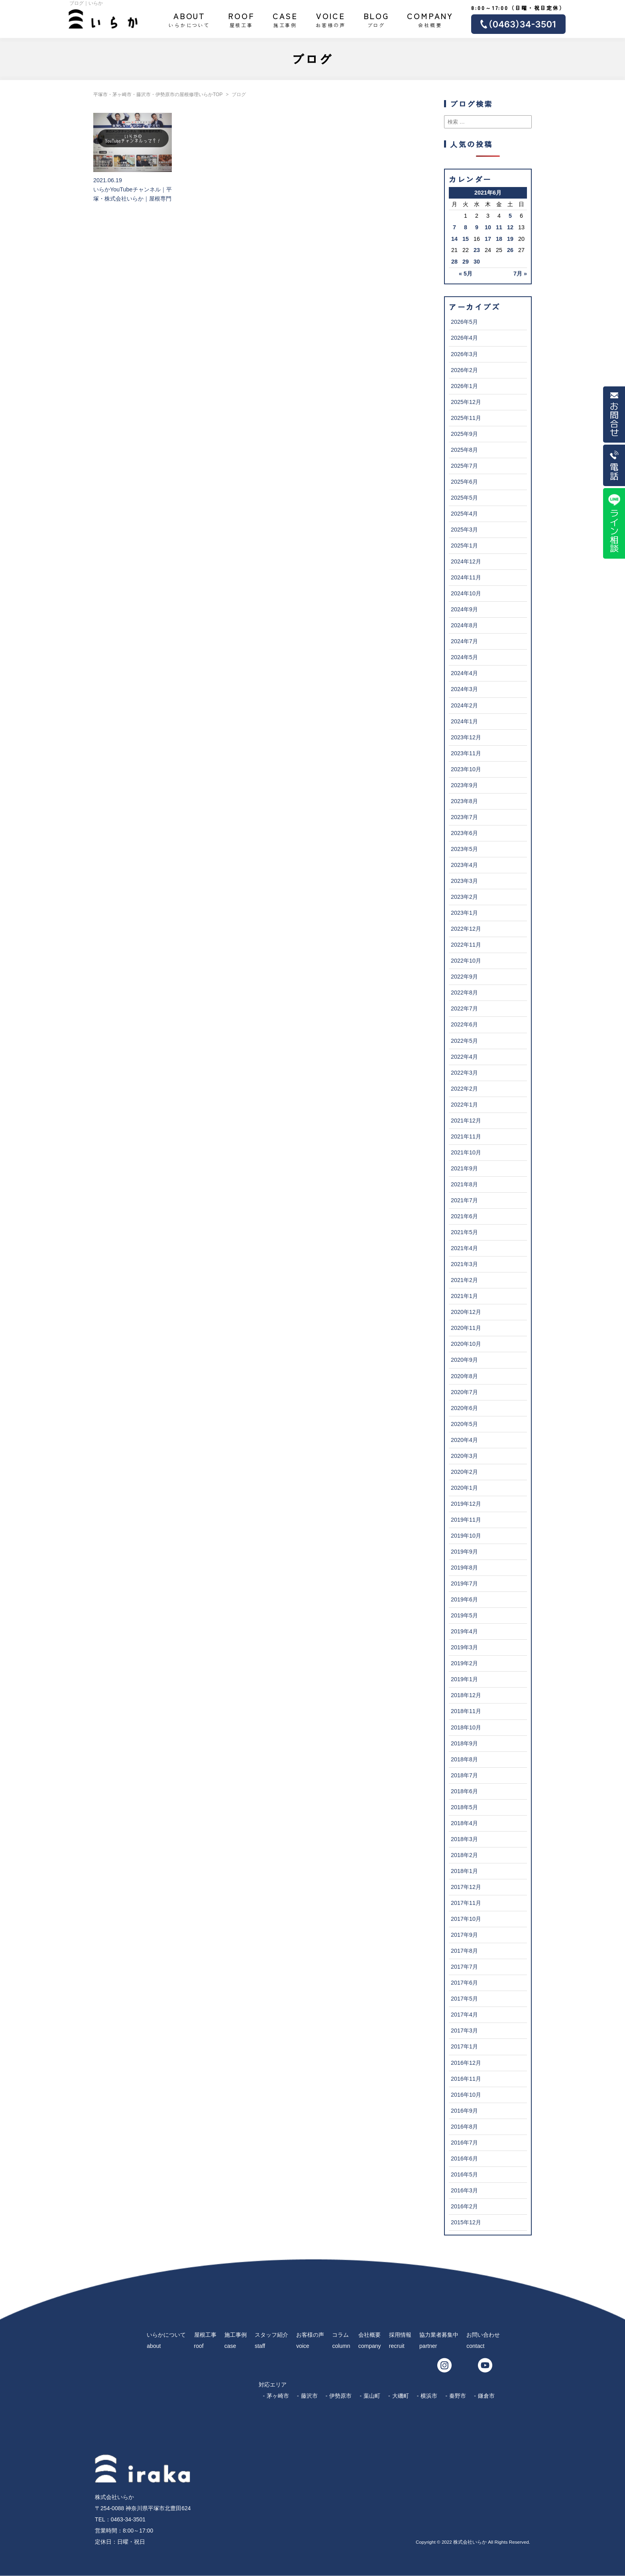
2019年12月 (466, 1504)
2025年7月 (464, 466)
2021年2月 (464, 1280)
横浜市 (429, 2396)
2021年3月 (464, 1264)
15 (465, 239)
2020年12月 (466, 1312)
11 (499, 227)
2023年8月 (464, 801)
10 (488, 227)
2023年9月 (464, 785)
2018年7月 (464, 1775)
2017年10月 (466, 1919)
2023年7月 (464, 817)
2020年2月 (464, 1472)
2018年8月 (464, 1759)
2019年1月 (464, 1679)
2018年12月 (466, 1695)
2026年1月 (464, 386)
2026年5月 (464, 322)
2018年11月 (466, 1711)
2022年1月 (464, 1104)
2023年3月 (464, 881)
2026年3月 (464, 354)
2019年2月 (464, 1663)
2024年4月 (464, 673)
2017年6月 (464, 1982)
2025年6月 (464, 482)
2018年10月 (466, 1727)
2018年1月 (464, 1871)
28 (454, 261)
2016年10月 (466, 2095)
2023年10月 (466, 769)
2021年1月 (464, 1296)
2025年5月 (464, 497)
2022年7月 (464, 1008)
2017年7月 (464, 1967)
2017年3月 (464, 2030)
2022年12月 (466, 929)
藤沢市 (309, 2396)
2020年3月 (464, 1456)
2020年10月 (466, 1344)
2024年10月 (466, 593)
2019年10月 (466, 1535)
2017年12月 (466, 1887)
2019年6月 (464, 1599)
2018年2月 (464, 1855)
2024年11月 (466, 577)
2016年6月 (464, 2158)
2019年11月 (466, 1519)
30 (477, 261)
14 (454, 239)
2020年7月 (464, 1392)
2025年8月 (464, 450)
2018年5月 (464, 1807)
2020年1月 (464, 1488)
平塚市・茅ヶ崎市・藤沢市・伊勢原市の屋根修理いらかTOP (157, 94)
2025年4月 (464, 513)
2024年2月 (464, 705)
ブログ (376, 19)
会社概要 (430, 19)
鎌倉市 (486, 2396)
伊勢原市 (340, 2396)
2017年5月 (464, 1998)
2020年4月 (464, 1440)
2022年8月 (464, 992)
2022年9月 (464, 976)
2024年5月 (464, 657)
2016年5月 (464, 2174)
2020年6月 (464, 1408)
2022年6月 (464, 1024)
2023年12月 (466, 737)
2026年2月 (464, 370)
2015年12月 (466, 2222)
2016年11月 (466, 2079)
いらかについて (189, 19)
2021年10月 (466, 1152)
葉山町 (372, 2396)
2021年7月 (464, 1200)
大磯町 (400, 2396)
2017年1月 (464, 2046)
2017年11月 (466, 1903)
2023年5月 (464, 849)
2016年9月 (464, 2110)
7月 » (520, 273)
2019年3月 (464, 1647)
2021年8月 (464, 1184)
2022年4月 (464, 1057)
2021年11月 (466, 1136)
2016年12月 (466, 2063)
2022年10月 (466, 960)
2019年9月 (464, 1551)
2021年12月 (466, 1120)
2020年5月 (464, 1424)
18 (499, 239)
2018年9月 (464, 1743)
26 (510, 250)
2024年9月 (464, 609)
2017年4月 (464, 2014)
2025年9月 (464, 434)
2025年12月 (466, 402)
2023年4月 (464, 865)
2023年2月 (464, 897)
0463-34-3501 (128, 2519)
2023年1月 (464, 913)
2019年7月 (464, 1583)
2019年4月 (464, 1631)
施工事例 (285, 19)
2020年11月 (466, 1328)
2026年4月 (464, 338)
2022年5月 (464, 1041)
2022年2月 (464, 1088)
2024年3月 (464, 689)
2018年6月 (464, 1791)
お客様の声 (330, 19)
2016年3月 (464, 2190)
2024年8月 (464, 625)
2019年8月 (464, 1567)
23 (477, 250)
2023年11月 (466, 753)
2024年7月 (464, 641)
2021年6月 (464, 1216)
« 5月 (465, 273)
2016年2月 (464, 2206)
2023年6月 (464, 833)
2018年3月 (464, 1839)
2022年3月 (464, 1072)
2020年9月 (464, 1360)
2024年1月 (464, 721)
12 (510, 227)
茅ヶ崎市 (278, 2396)
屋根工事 (241, 19)
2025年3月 (464, 529)
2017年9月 (464, 1935)
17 (488, 239)
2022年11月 (466, 944)
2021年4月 (464, 1248)
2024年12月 (466, 561)
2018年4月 (464, 1823)
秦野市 (457, 2396)
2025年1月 (464, 545)
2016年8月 (464, 2126)
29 (465, 261)
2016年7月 (464, 2142)
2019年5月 (464, 1615)
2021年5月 (464, 1232)
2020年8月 (464, 1376)
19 (510, 239)
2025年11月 (466, 418)
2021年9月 (464, 1168)
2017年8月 (464, 1951)
